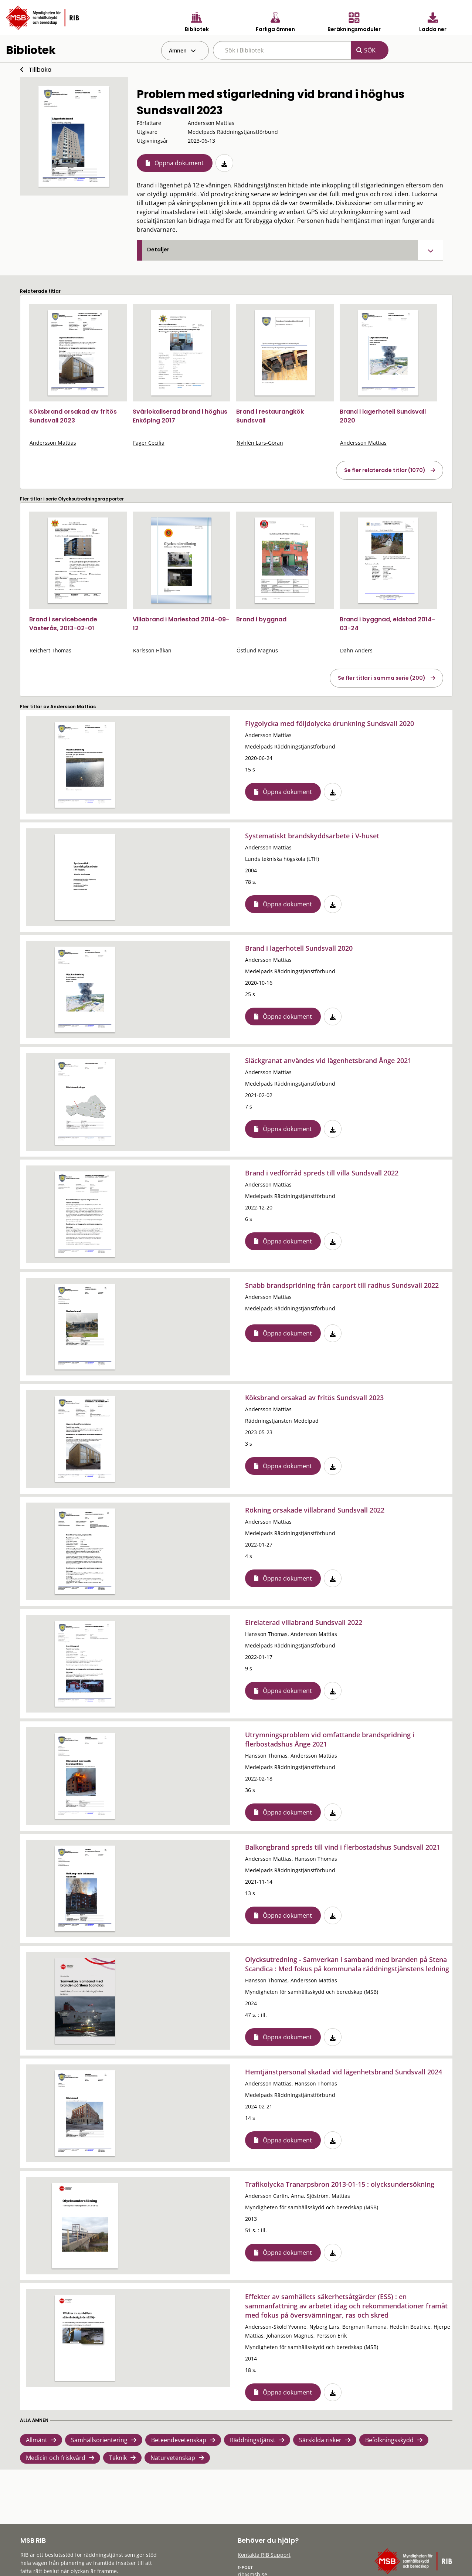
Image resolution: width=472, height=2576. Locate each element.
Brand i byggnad (261, 619)
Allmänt (36, 2440)
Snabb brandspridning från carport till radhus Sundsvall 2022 (342, 1285)
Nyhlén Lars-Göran (260, 442)
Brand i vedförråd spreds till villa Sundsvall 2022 (321, 1172)
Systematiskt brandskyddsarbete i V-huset (312, 835)
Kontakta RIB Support (264, 2554)
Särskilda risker (320, 2440)
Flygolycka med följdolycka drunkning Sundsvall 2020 (329, 723)
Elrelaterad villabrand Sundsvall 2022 (303, 1622)
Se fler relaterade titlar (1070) (384, 470)
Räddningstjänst (252, 2440)
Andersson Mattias (53, 442)
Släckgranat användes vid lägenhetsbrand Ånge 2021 (328, 1060)
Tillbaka (40, 69)
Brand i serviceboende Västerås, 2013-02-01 (63, 623)
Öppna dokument (179, 163)
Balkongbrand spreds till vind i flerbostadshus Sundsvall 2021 (342, 1847)
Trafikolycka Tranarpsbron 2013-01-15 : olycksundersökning (339, 2184)
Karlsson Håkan (152, 650)
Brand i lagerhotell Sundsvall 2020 (299, 948)
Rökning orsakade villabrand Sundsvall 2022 (314, 1510)
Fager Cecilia (148, 442)
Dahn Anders (356, 650)
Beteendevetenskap (178, 2440)
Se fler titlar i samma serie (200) (381, 678)
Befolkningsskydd (389, 2440)
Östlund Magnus (257, 650)
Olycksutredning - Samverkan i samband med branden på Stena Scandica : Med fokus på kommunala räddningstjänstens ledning (347, 1964)
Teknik (118, 2458)
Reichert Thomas (50, 650)
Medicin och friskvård (55, 2458)
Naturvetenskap (172, 2458)
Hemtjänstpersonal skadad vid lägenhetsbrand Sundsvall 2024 (343, 2071)
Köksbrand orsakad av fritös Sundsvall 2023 (73, 416)
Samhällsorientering (99, 2440)
